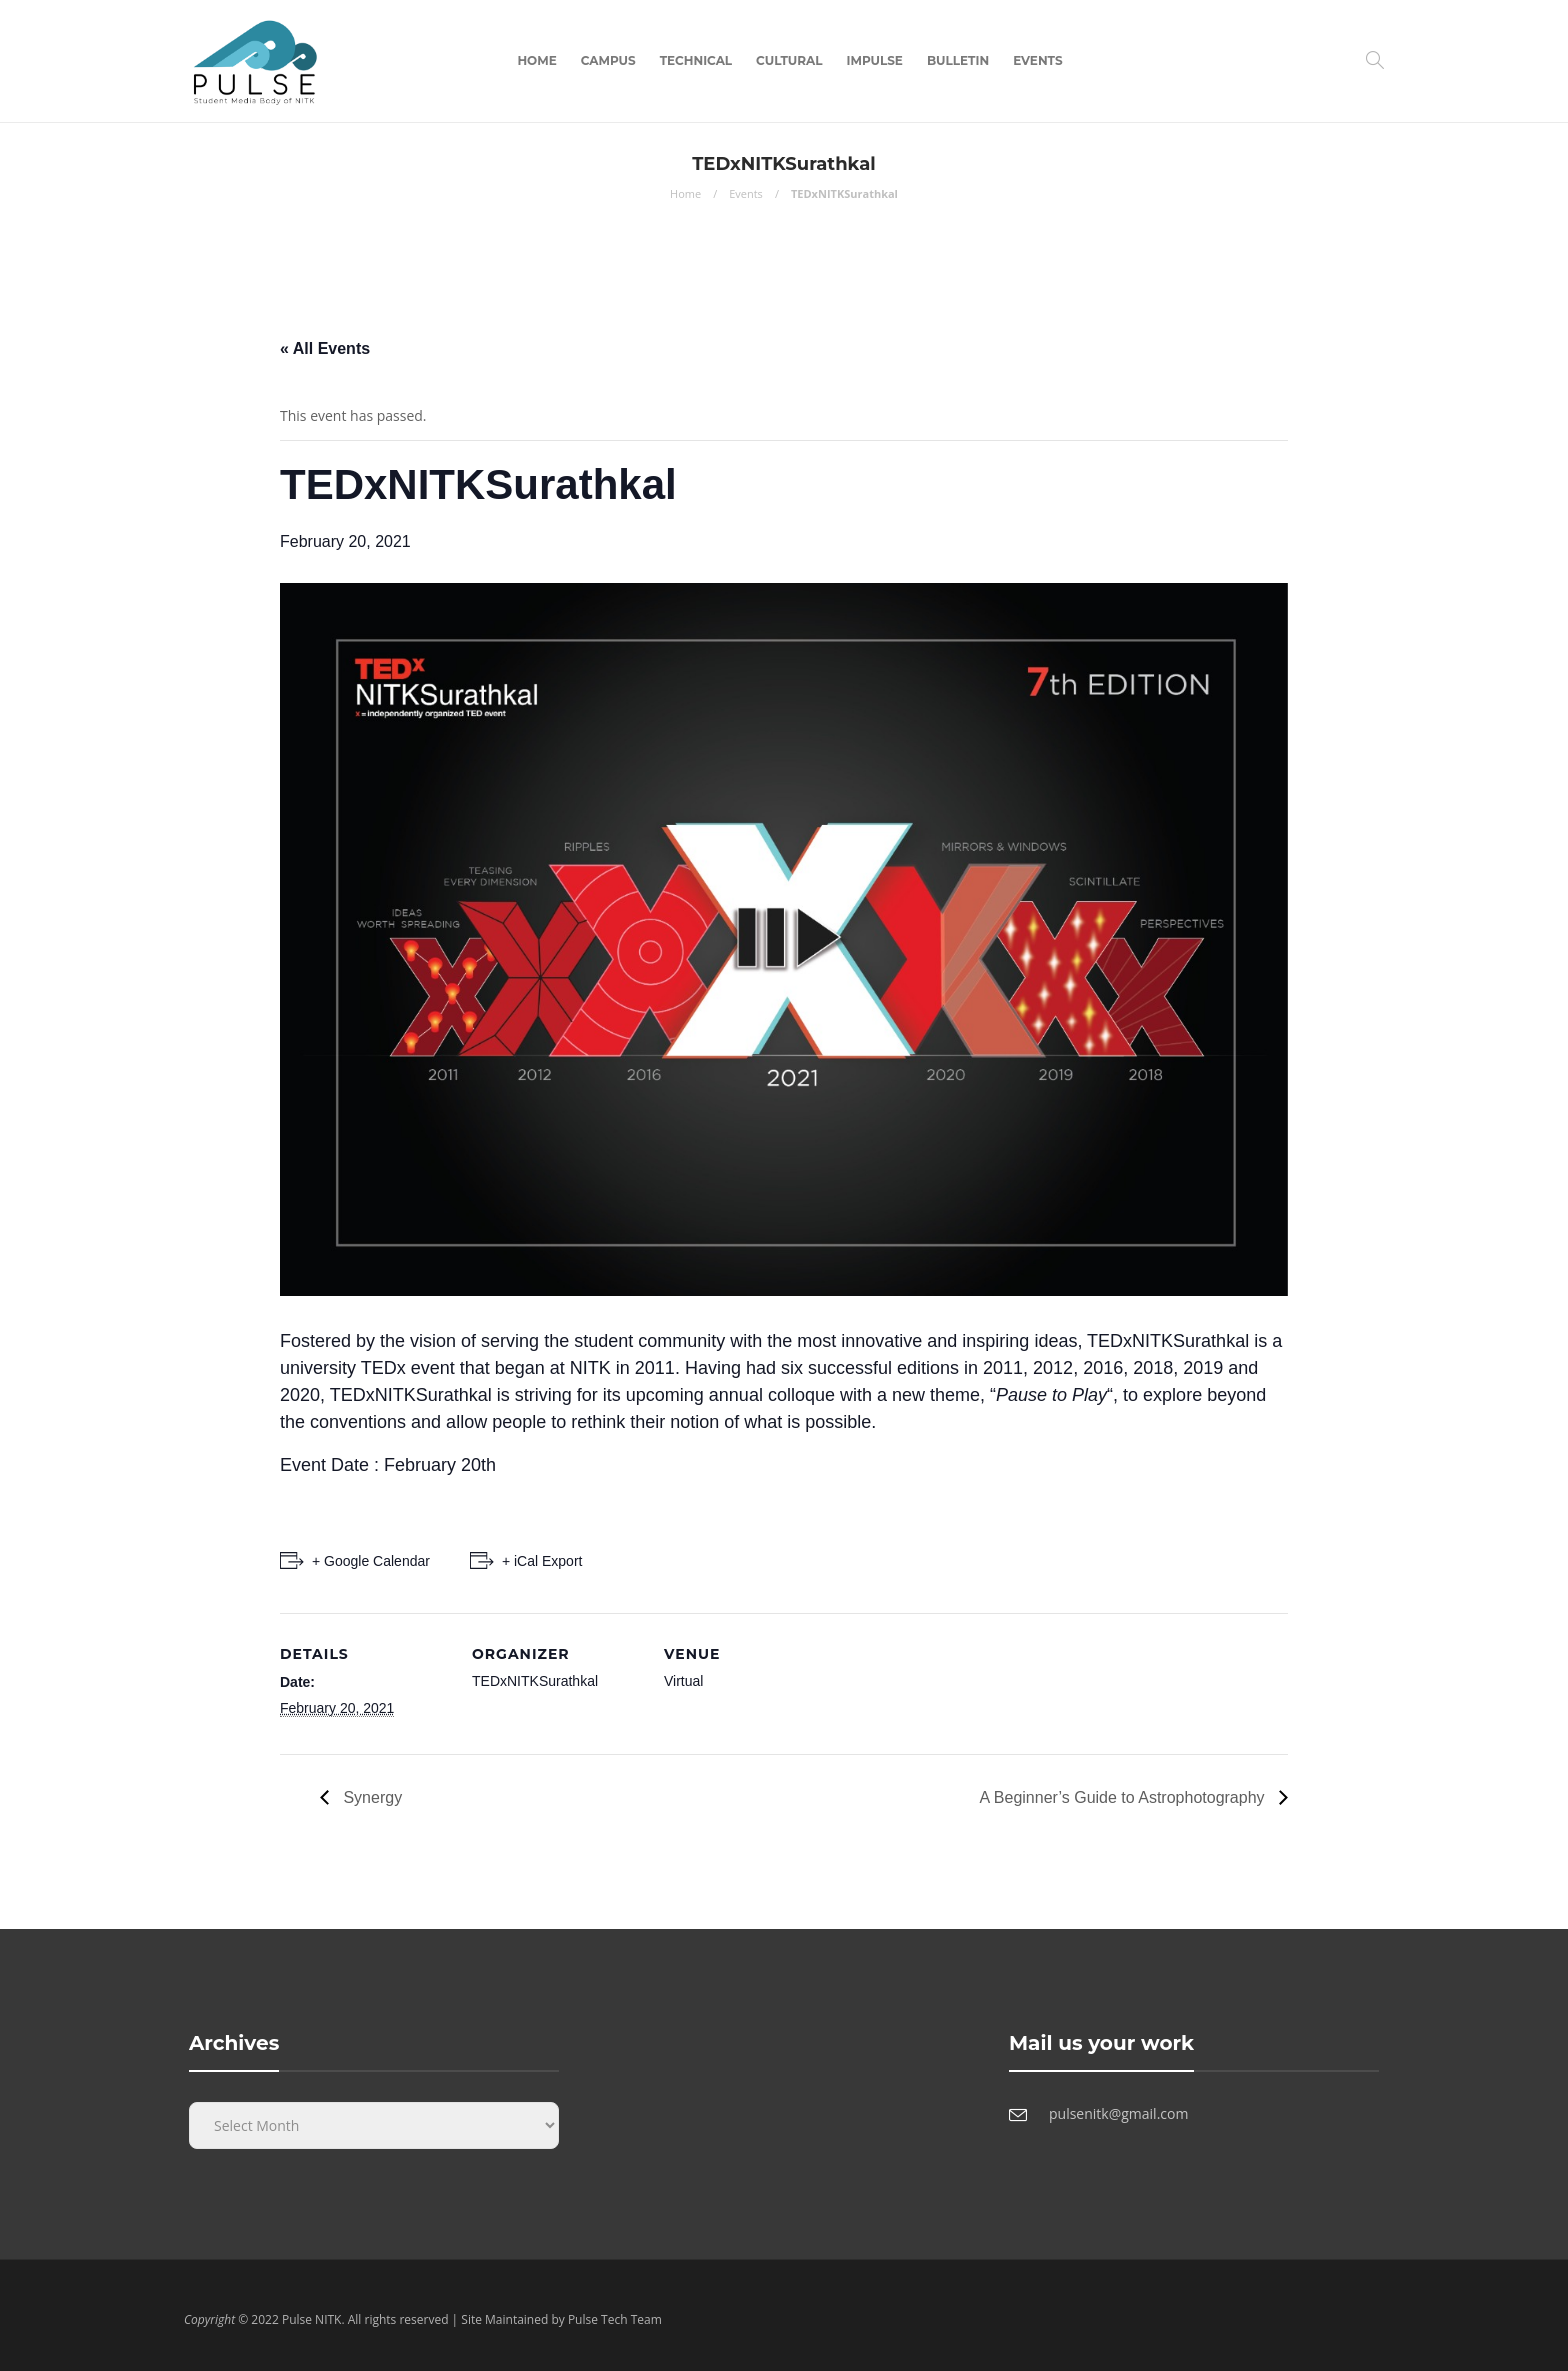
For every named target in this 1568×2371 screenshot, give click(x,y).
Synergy (370, 1797)
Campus (608, 60)
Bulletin (958, 60)
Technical (696, 60)
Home (536, 60)
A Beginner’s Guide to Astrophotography (1124, 1797)
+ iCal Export (542, 1561)
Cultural (789, 60)
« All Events (325, 348)
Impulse (875, 60)
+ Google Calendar (371, 1561)
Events (1037, 60)
